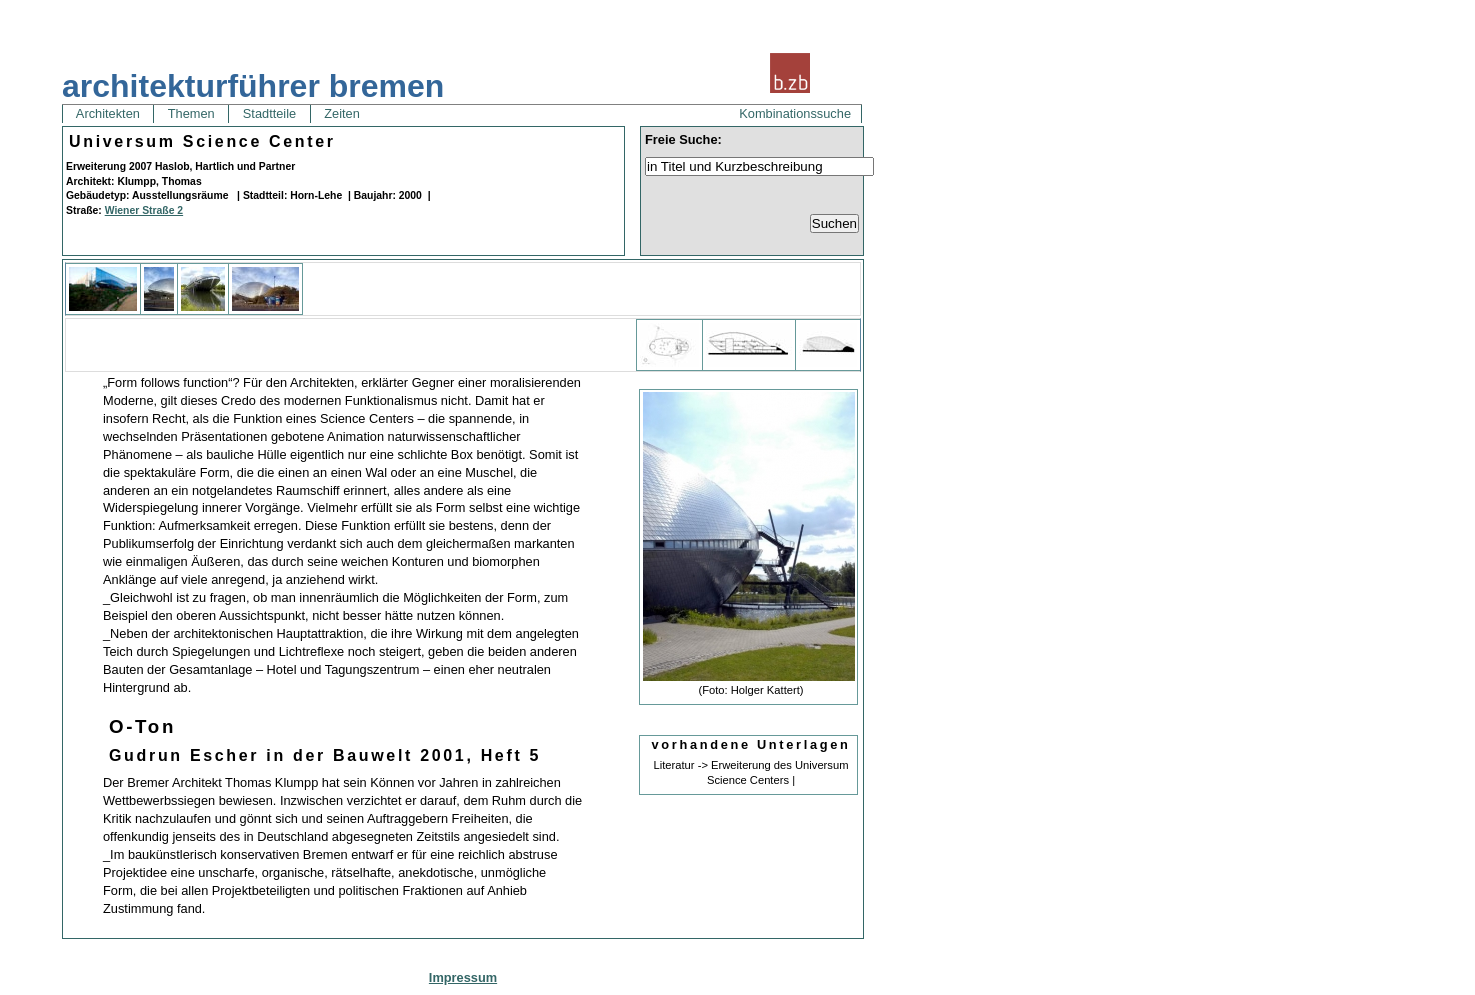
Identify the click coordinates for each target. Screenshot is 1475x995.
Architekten (108, 113)
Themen (191, 113)
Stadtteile (269, 113)
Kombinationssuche (795, 113)
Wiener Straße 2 (144, 210)
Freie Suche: (683, 139)
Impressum (463, 977)
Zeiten (342, 113)
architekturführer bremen (253, 86)
